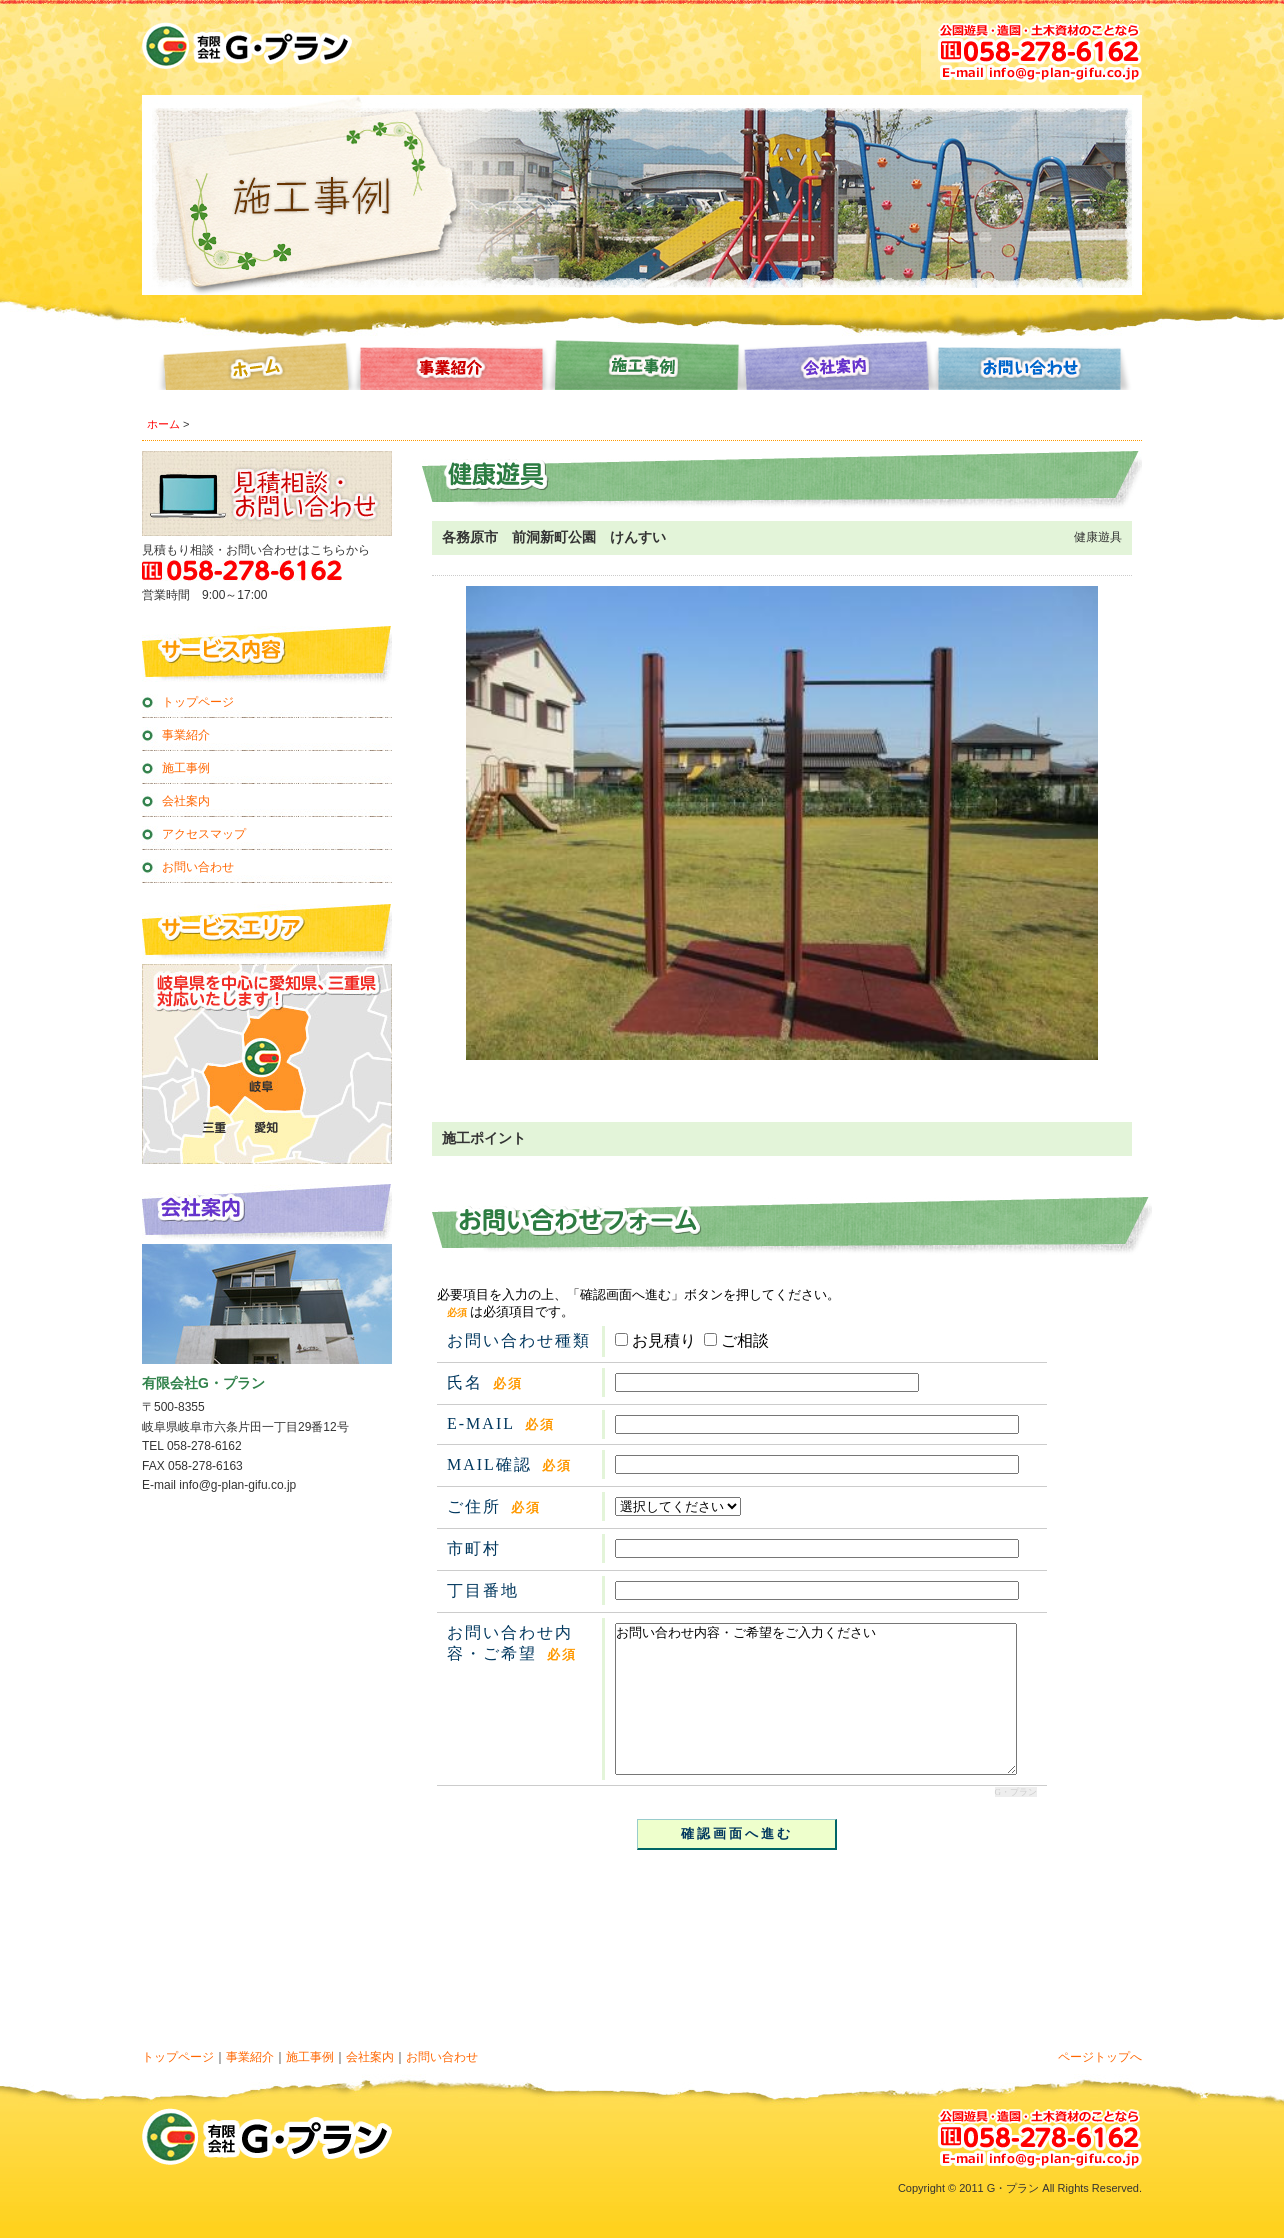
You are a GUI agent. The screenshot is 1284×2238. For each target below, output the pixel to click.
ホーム (250, 370)
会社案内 (838, 370)
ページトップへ (1100, 2057)
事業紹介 (446, 370)
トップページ (198, 702)
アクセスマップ (204, 834)
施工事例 (642, 370)
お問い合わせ (1034, 370)
